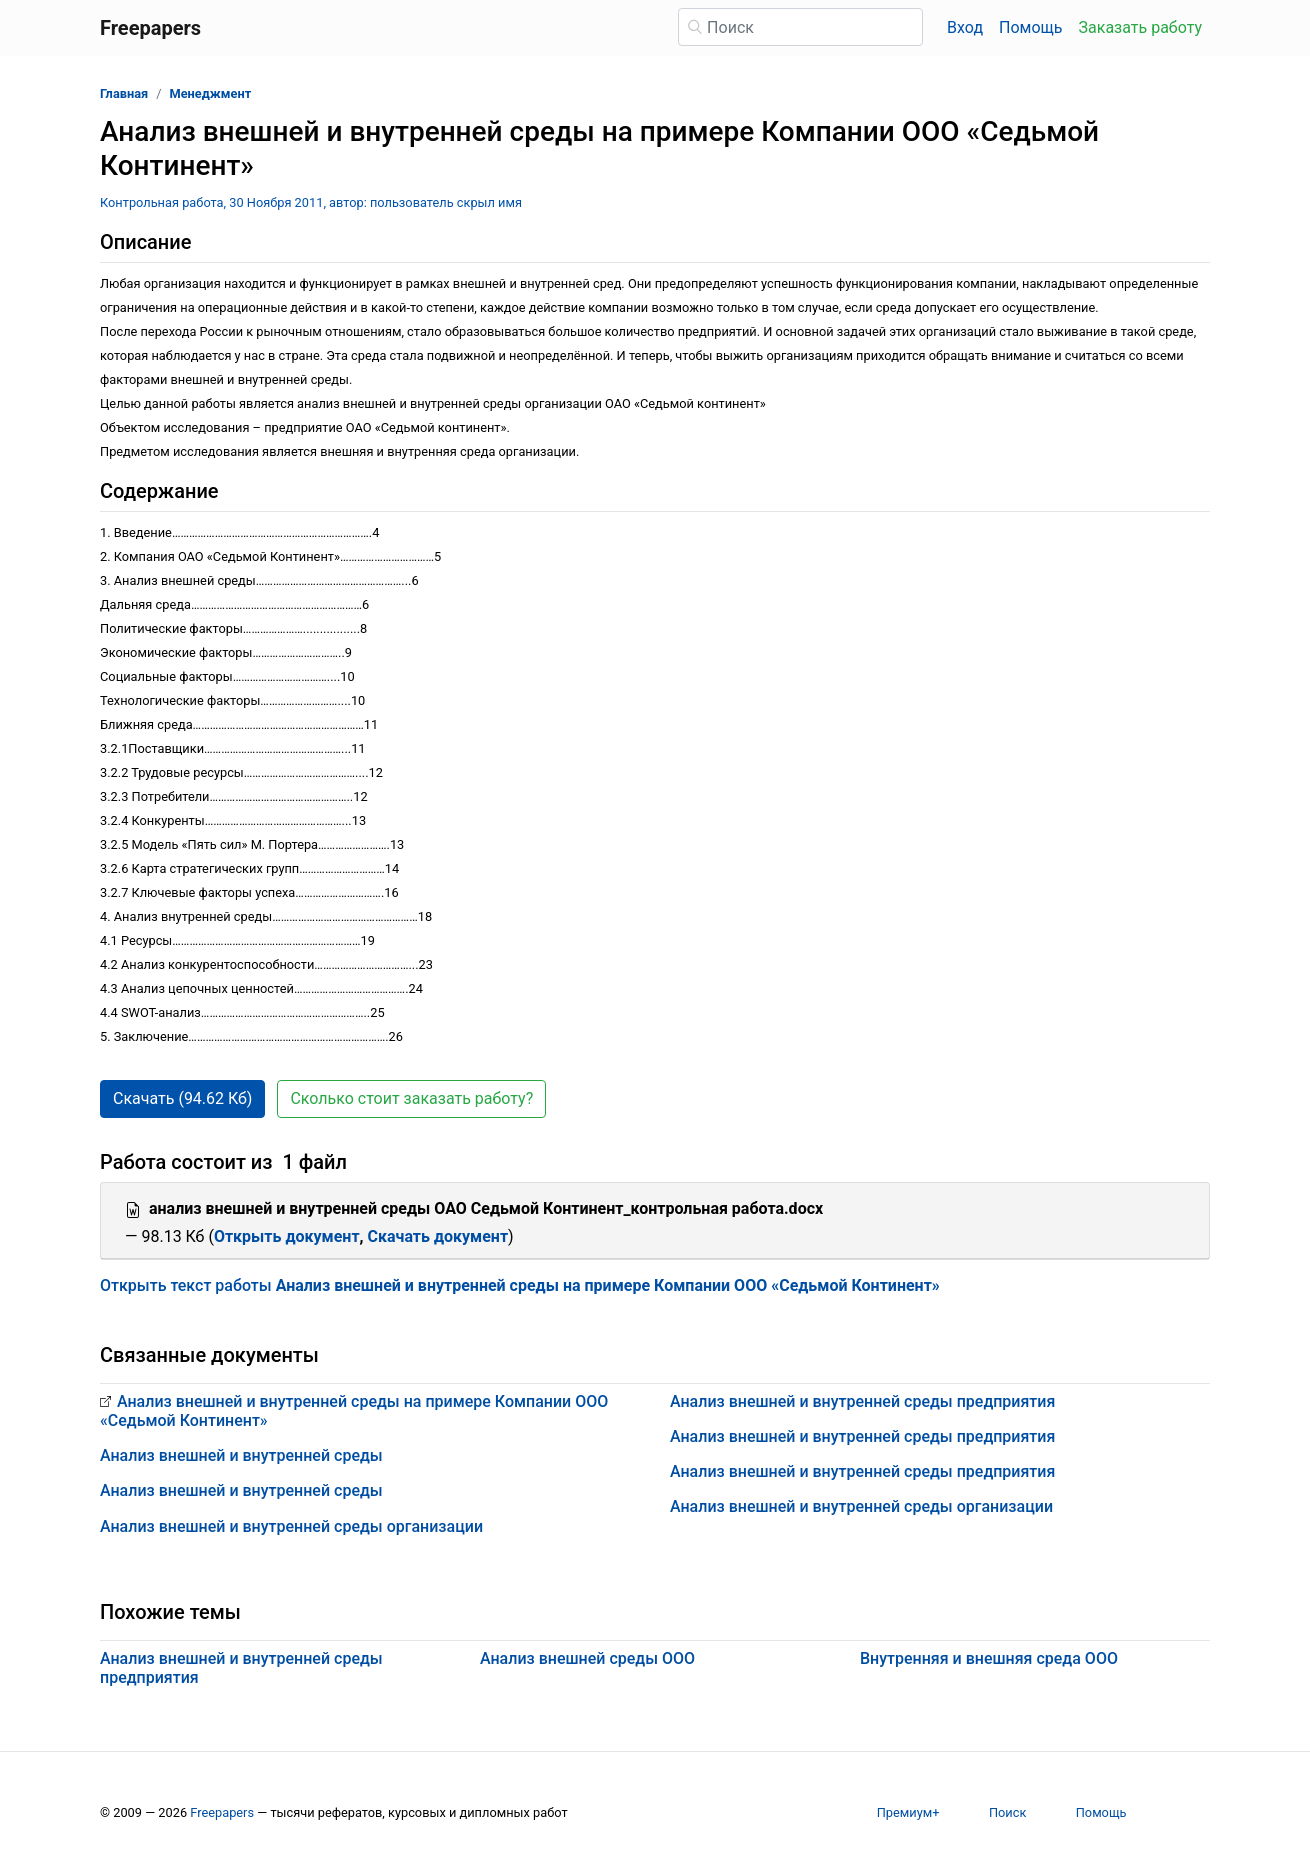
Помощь (1030, 27)
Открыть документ (287, 1236)
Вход (965, 27)
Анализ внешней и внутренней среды (241, 1455)
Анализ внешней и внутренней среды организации (291, 1526)
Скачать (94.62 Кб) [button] (182, 1098)
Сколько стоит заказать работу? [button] (411, 1098)
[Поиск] (800, 27)
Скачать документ (438, 1236)
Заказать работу (1140, 27)
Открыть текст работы (520, 1285)
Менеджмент (211, 93)
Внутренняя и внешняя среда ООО (989, 1658)
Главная (124, 93)
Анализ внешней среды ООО (587, 1658)
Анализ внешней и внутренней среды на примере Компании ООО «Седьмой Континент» (354, 1411)
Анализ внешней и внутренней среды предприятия (862, 1401)
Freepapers (222, 1812)
